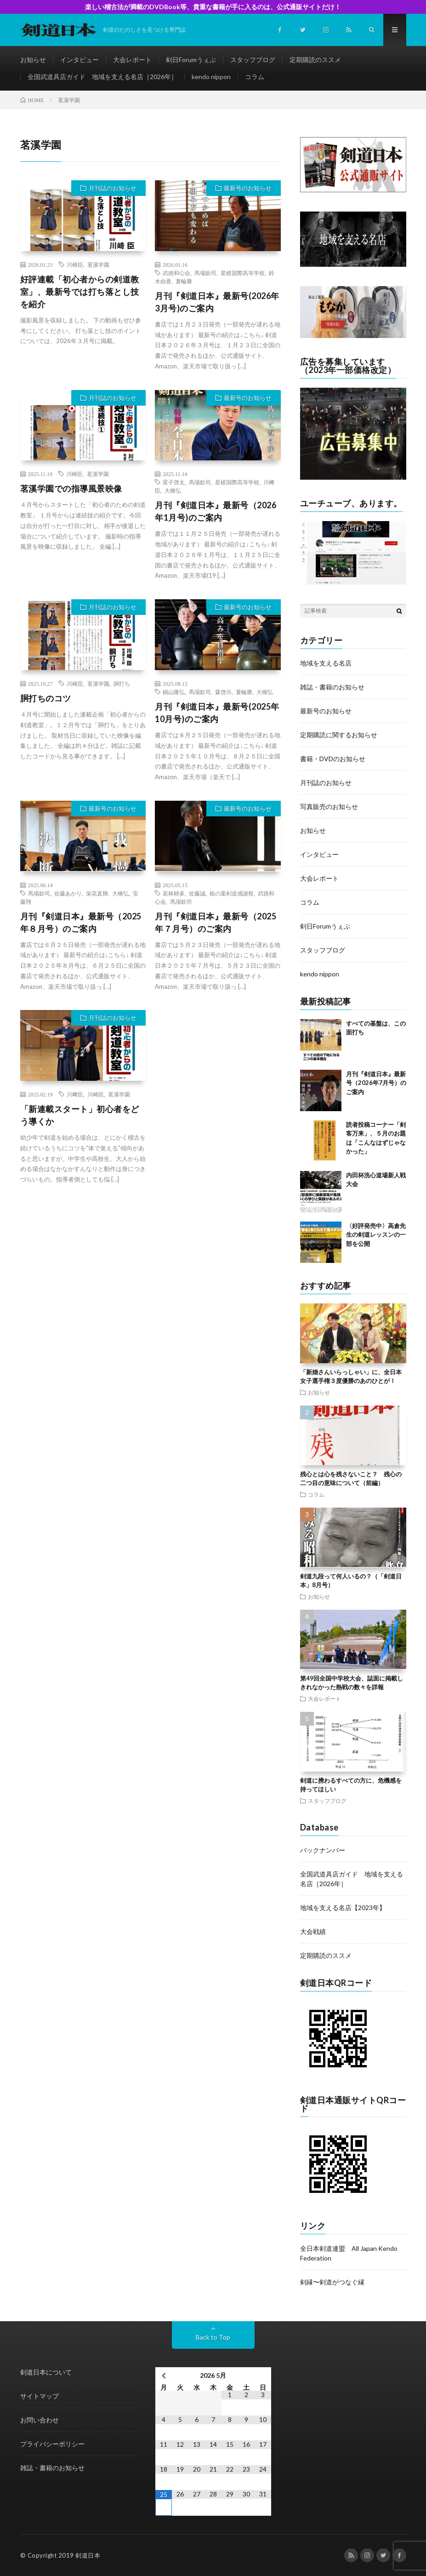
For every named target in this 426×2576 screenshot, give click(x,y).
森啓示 (223, 691)
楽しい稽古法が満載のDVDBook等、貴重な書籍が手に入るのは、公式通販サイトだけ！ (213, 7)
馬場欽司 (205, 272)
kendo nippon (211, 76)
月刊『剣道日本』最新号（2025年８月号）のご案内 (81, 922)
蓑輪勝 (184, 281)
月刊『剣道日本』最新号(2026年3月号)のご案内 (217, 302)
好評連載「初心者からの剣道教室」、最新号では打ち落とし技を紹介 (79, 291)
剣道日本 (87, 2555)
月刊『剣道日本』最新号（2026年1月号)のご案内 (215, 511)
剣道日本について (46, 2372)
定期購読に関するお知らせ (338, 735)
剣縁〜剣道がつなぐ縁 (332, 2282)
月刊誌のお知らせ (112, 188)
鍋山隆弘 (174, 691)
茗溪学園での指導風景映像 (71, 488)
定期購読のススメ (315, 59)
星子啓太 (174, 482)
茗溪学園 (98, 264)
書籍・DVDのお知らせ (332, 759)
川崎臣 (75, 264)
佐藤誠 (197, 893)
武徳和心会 (176, 272)
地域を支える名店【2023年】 (343, 1907)
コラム (254, 76)
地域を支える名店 (326, 663)
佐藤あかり (68, 893)
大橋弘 (173, 490)
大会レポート (132, 59)
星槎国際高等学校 (243, 272)
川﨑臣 (75, 1094)
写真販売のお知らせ (329, 806)
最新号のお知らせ (248, 188)
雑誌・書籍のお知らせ (332, 687)
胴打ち (122, 683)
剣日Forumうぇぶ (191, 59)
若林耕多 (174, 893)
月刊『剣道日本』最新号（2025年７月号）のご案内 (215, 922)
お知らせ (33, 59)
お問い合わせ (39, 2420)
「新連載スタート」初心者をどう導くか (79, 1115)
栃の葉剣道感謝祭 (232, 893)
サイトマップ (39, 2396)
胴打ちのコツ (45, 698)
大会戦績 (313, 1931)
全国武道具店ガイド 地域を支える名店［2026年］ (102, 76)
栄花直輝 (97, 893)
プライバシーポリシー (52, 2444)
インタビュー (79, 59)
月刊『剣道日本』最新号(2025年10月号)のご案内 (217, 712)
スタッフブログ (252, 59)
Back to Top (213, 2337)
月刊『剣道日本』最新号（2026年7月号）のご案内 (376, 1083)
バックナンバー (322, 1850)
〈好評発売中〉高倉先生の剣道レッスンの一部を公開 (376, 1234)
